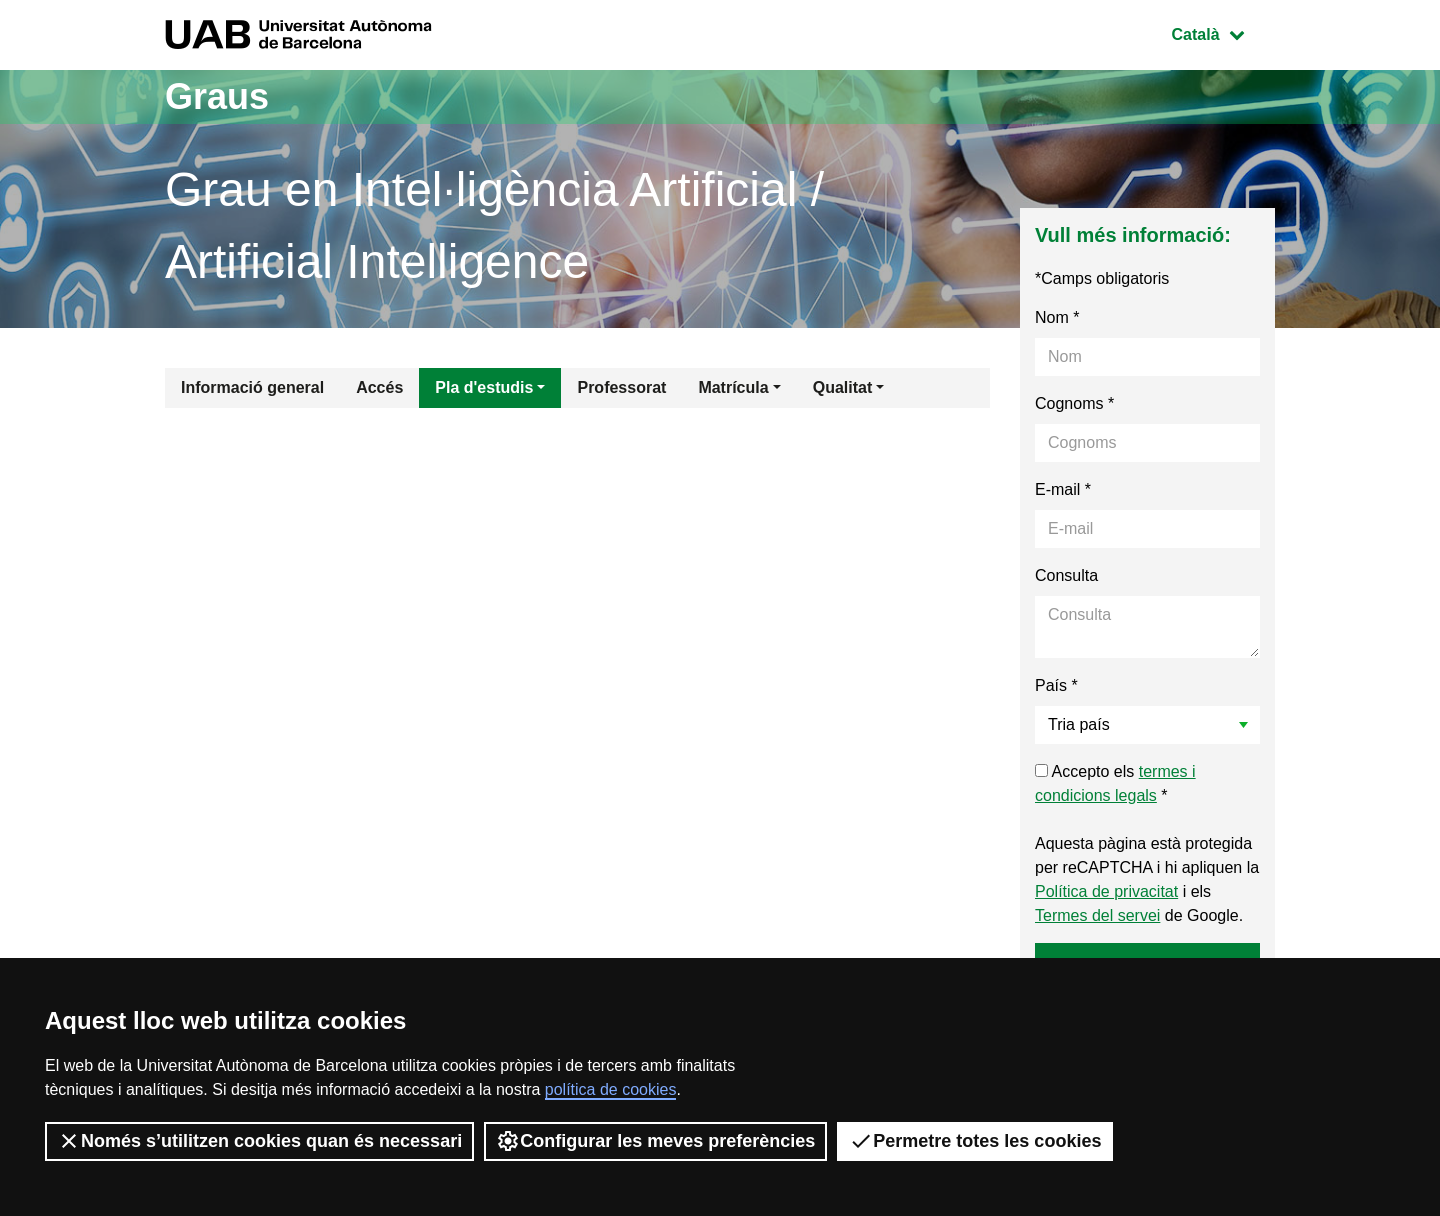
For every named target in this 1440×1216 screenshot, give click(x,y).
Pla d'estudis (484, 387)
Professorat (621, 387)
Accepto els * (1115, 783)
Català (1223, 32)
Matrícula (733, 387)
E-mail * (1063, 489)
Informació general (252, 387)
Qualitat (843, 387)
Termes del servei (1097, 915)
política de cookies (611, 1089)
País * (1056, 685)
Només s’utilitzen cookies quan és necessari (259, 1141)
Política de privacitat (1106, 891)
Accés (379, 387)
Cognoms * (1074, 403)
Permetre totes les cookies (975, 1141)
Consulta (1066, 575)
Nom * (1057, 317)
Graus (217, 96)
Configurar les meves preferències (655, 1141)
